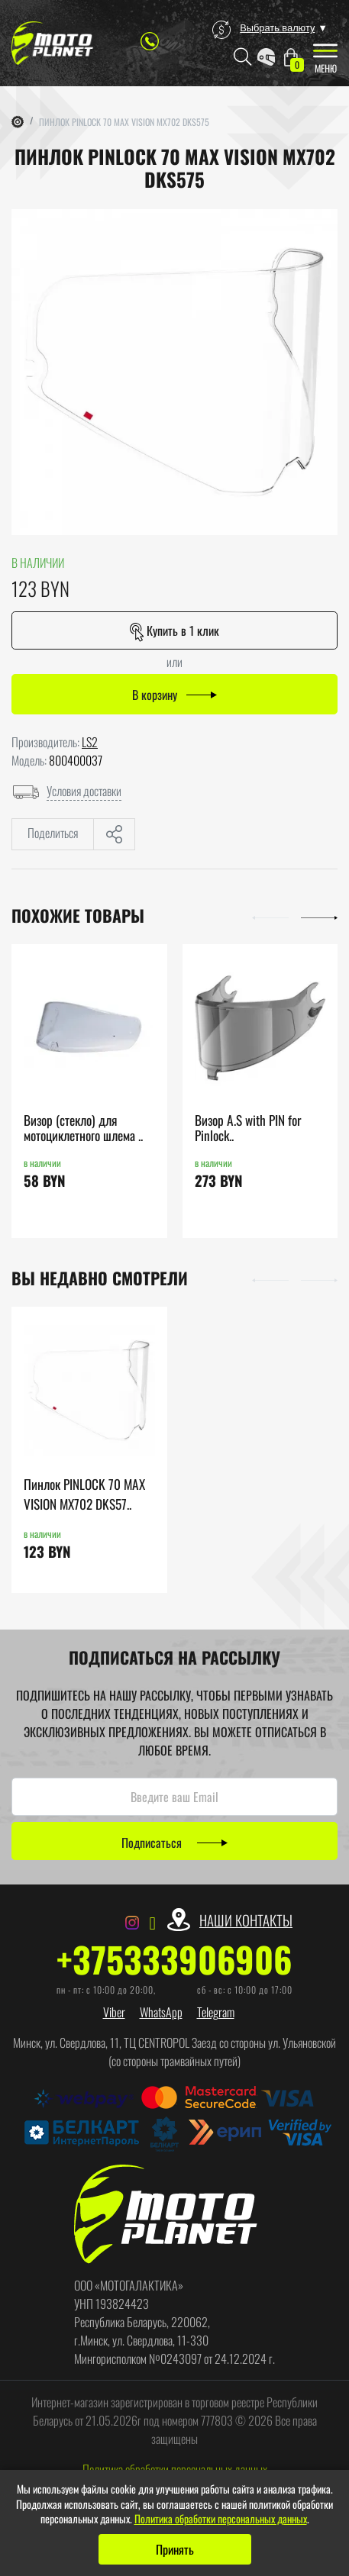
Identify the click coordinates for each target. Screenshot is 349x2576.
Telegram (215, 2012)
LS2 (90, 742)
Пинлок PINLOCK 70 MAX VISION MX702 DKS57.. (84, 1494)
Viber (114, 2012)
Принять (175, 2549)
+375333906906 (174, 1959)
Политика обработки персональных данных (174, 2469)
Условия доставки (84, 791)
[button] (270, 916)
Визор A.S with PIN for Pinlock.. (248, 1128)
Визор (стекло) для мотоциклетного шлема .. (83, 1128)
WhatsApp (161, 2012)
